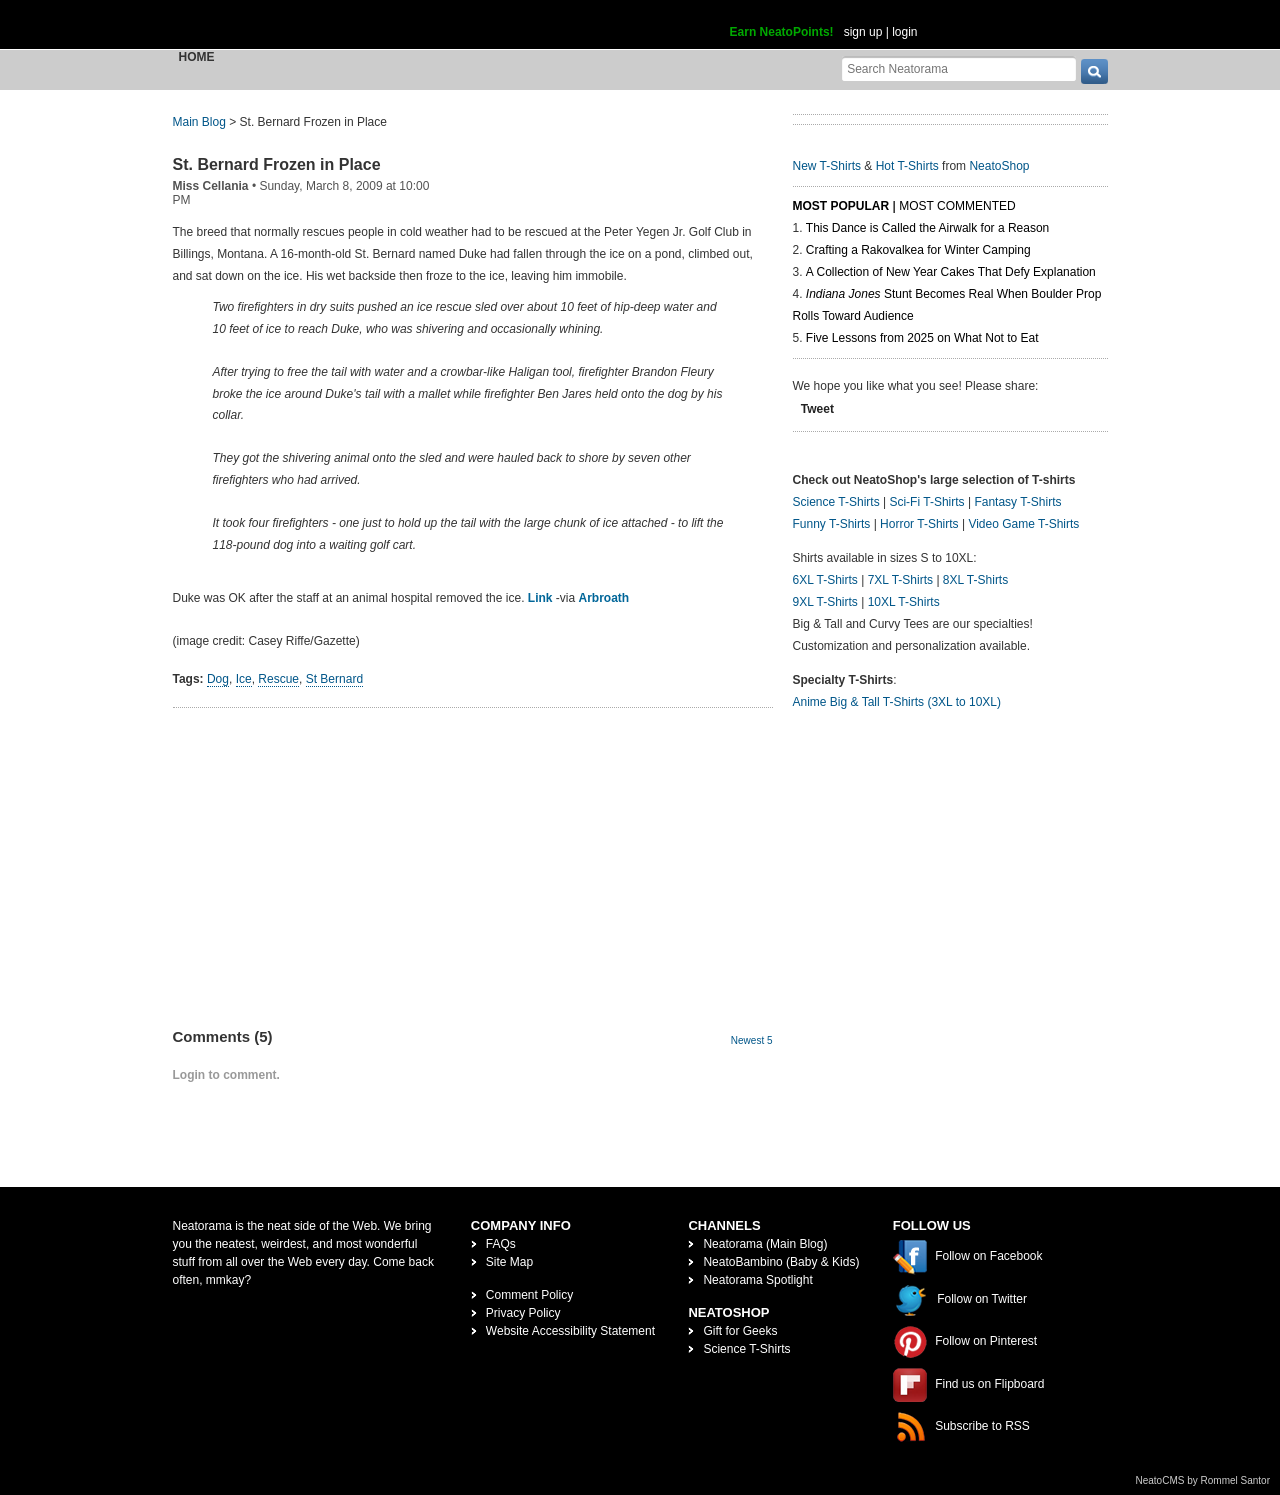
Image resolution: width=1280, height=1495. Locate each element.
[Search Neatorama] (959, 68)
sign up (863, 32)
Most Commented (957, 206)
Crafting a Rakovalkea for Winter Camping (918, 250)
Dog (218, 679)
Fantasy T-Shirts (1017, 502)
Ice (244, 679)
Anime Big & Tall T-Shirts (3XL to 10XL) (897, 702)
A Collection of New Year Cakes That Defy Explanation (951, 272)
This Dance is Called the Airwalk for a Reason (927, 228)
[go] (1094, 71)
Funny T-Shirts (832, 524)
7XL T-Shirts (900, 580)
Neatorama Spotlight (757, 1280)
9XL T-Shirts (825, 602)
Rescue (278, 679)
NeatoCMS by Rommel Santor (1203, 1480)
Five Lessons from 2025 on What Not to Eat (922, 338)
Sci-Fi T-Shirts (926, 502)
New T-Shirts (827, 166)
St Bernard (334, 679)
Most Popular (841, 206)
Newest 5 (752, 1040)
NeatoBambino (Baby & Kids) (781, 1262)
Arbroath (603, 598)
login (904, 32)
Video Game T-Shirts (1023, 524)
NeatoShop (999, 166)
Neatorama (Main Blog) (765, 1244)
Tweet (817, 409)
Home (197, 57)
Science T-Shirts (836, 502)
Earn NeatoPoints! (782, 32)
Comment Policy (529, 1295)
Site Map (509, 1262)
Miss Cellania (211, 186)
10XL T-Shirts (904, 602)
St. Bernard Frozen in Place (277, 164)
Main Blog (199, 122)
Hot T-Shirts (907, 166)
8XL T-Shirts (975, 580)
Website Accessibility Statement (570, 1331)
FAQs (501, 1244)
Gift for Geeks (740, 1331)
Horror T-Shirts (919, 524)
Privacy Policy (523, 1313)
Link (540, 598)
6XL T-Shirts (825, 580)
